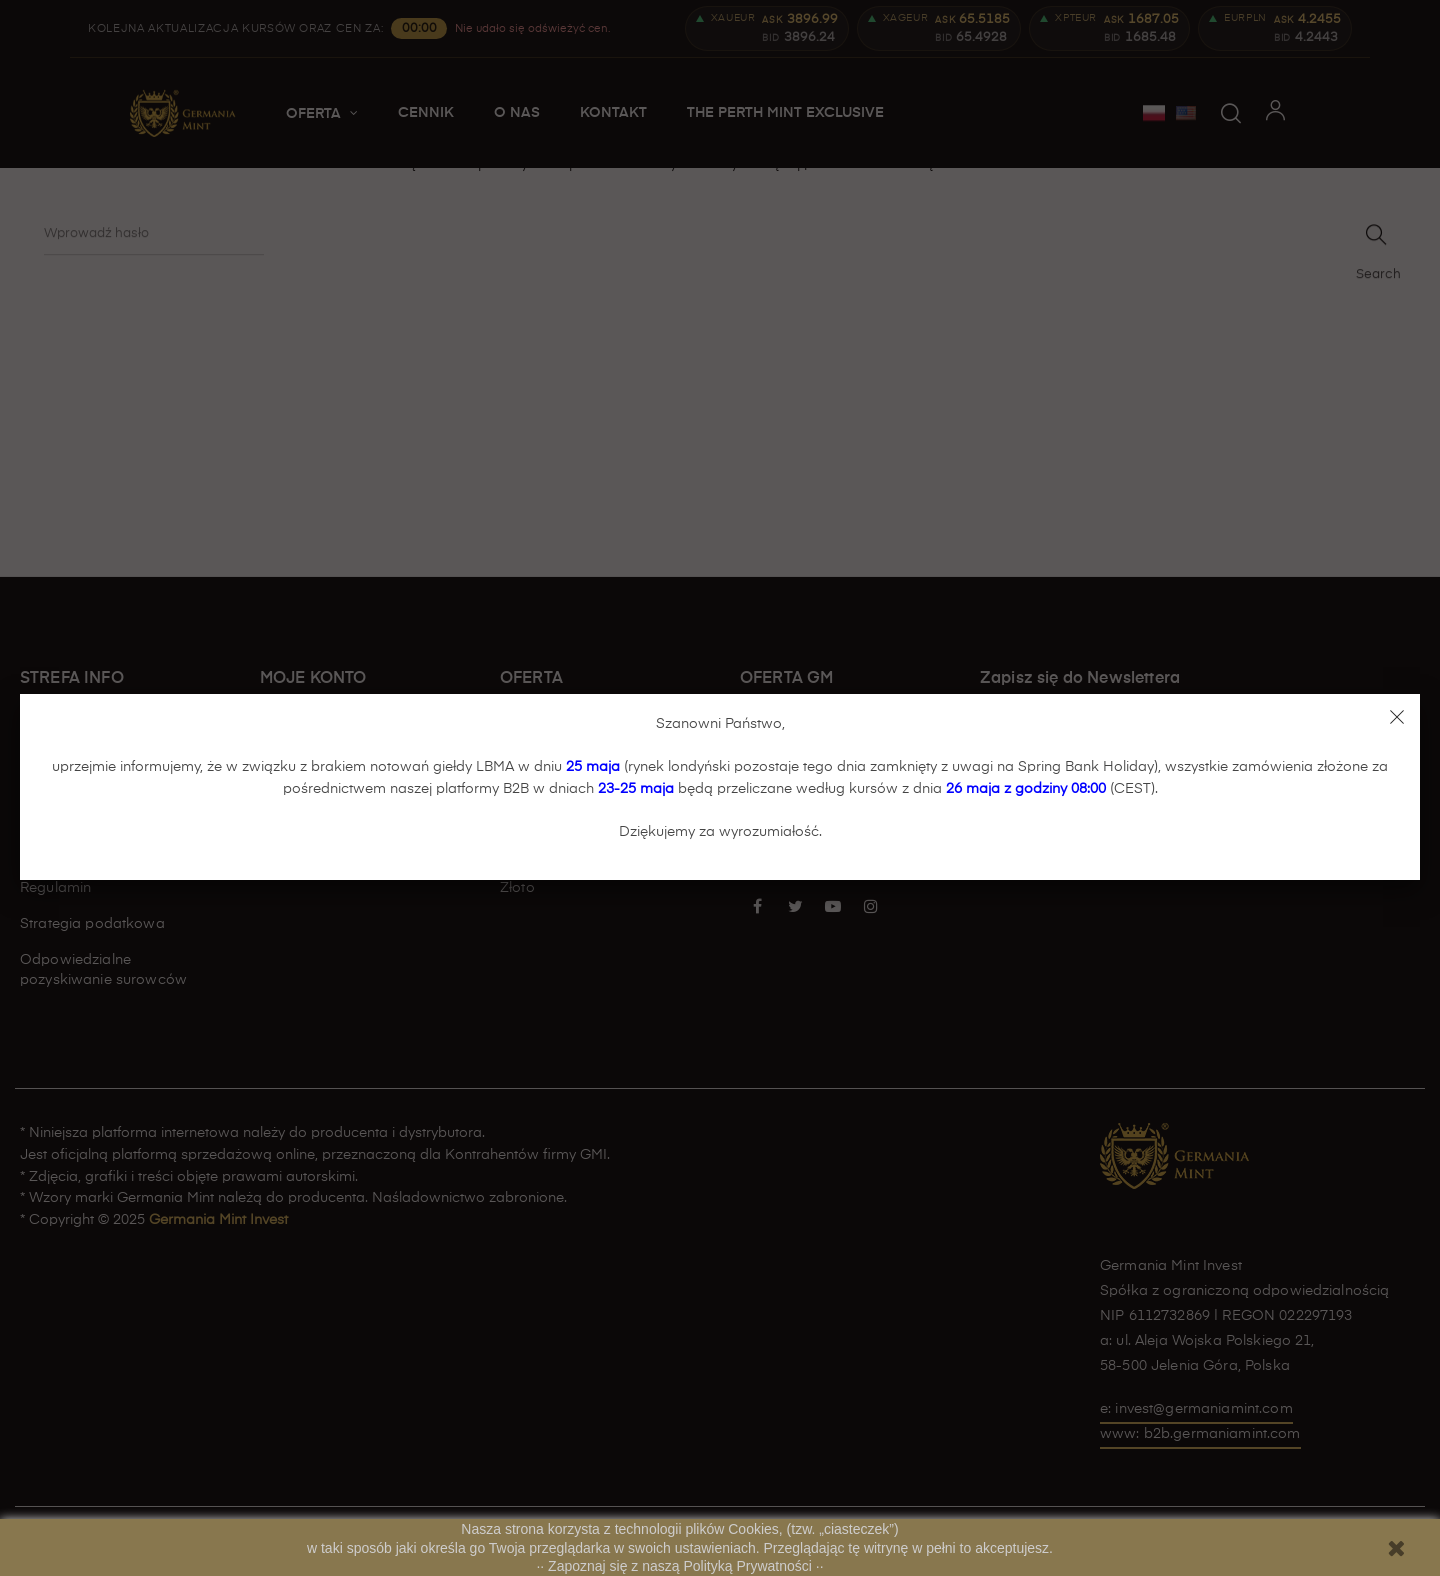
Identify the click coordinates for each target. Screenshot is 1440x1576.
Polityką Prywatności (750, 1566)
